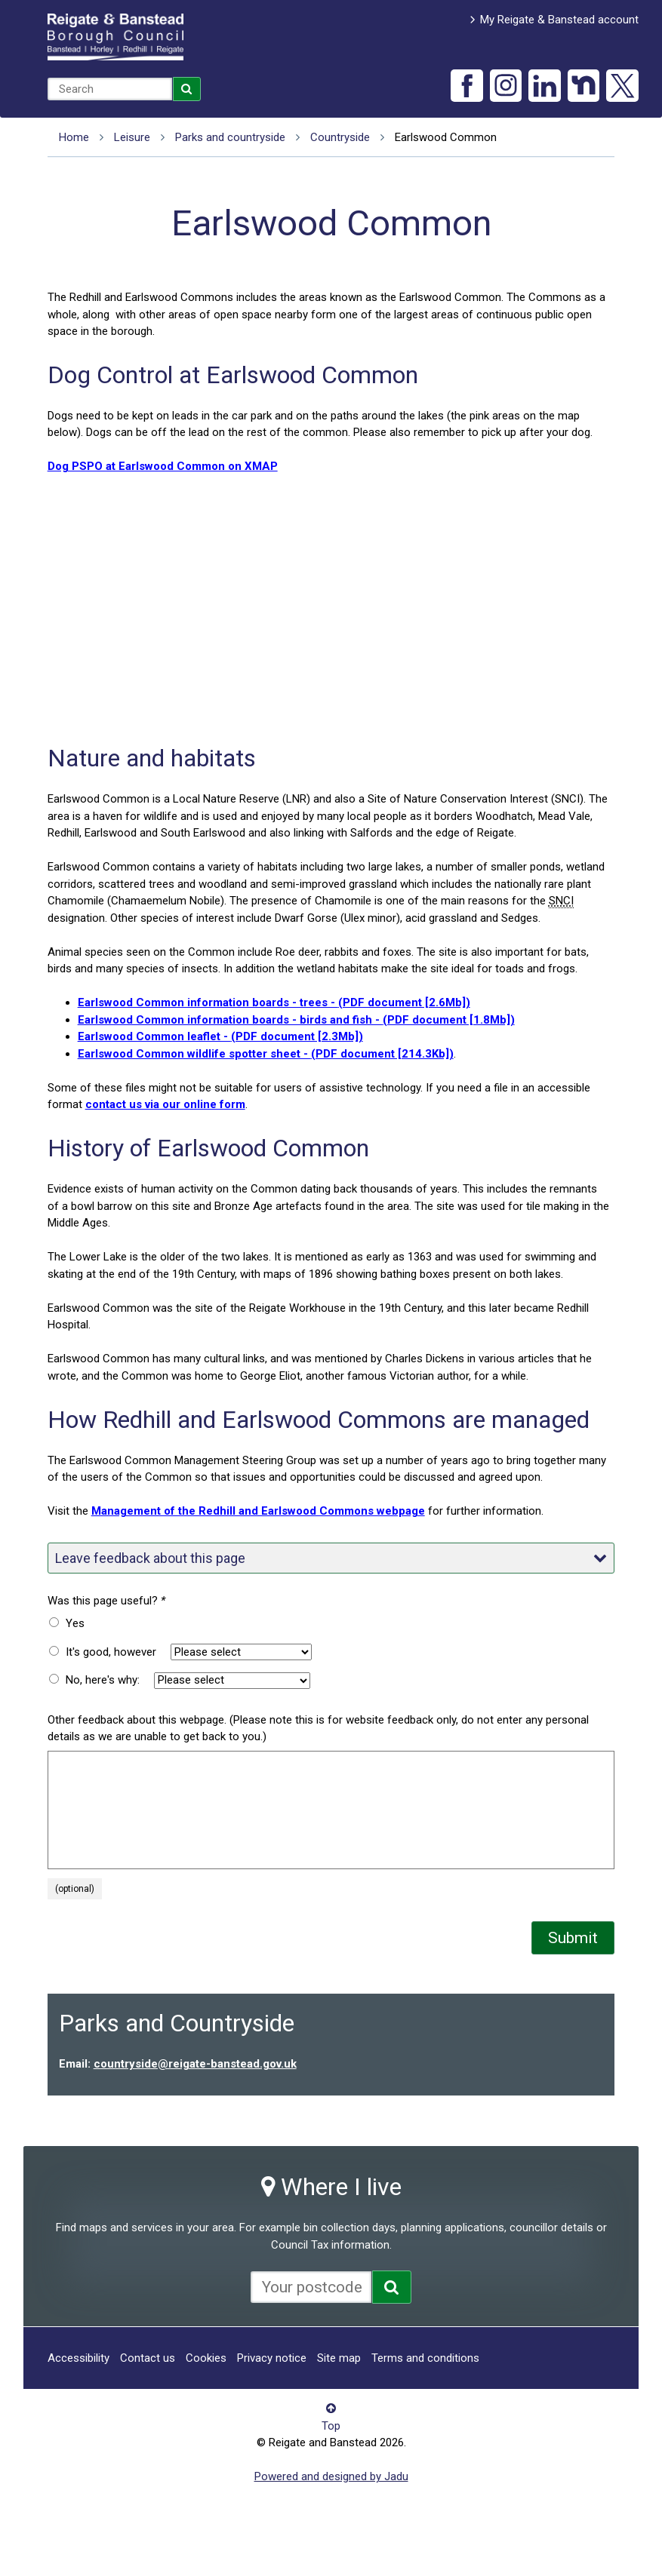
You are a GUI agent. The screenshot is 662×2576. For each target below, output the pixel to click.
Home (74, 137)
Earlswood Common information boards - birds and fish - (296, 1020)
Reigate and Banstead (115, 37)
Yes (75, 1623)
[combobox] (110, 89)
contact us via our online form (165, 1104)
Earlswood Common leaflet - (220, 1036)
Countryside (340, 137)
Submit (573, 1938)
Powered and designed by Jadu (331, 2476)
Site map (339, 2358)
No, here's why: (103, 1680)
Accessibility (78, 2358)
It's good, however (111, 1652)
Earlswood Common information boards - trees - (274, 1002)
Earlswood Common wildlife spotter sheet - (266, 1054)
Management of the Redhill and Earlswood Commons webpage (258, 1511)
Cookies (206, 2358)
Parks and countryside (230, 137)
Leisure (132, 137)
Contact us (147, 2358)
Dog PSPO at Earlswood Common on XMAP (163, 466)
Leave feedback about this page (331, 1558)
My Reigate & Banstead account (559, 19)
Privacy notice (271, 2358)
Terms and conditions (425, 2358)
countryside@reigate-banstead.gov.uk (195, 2064)
